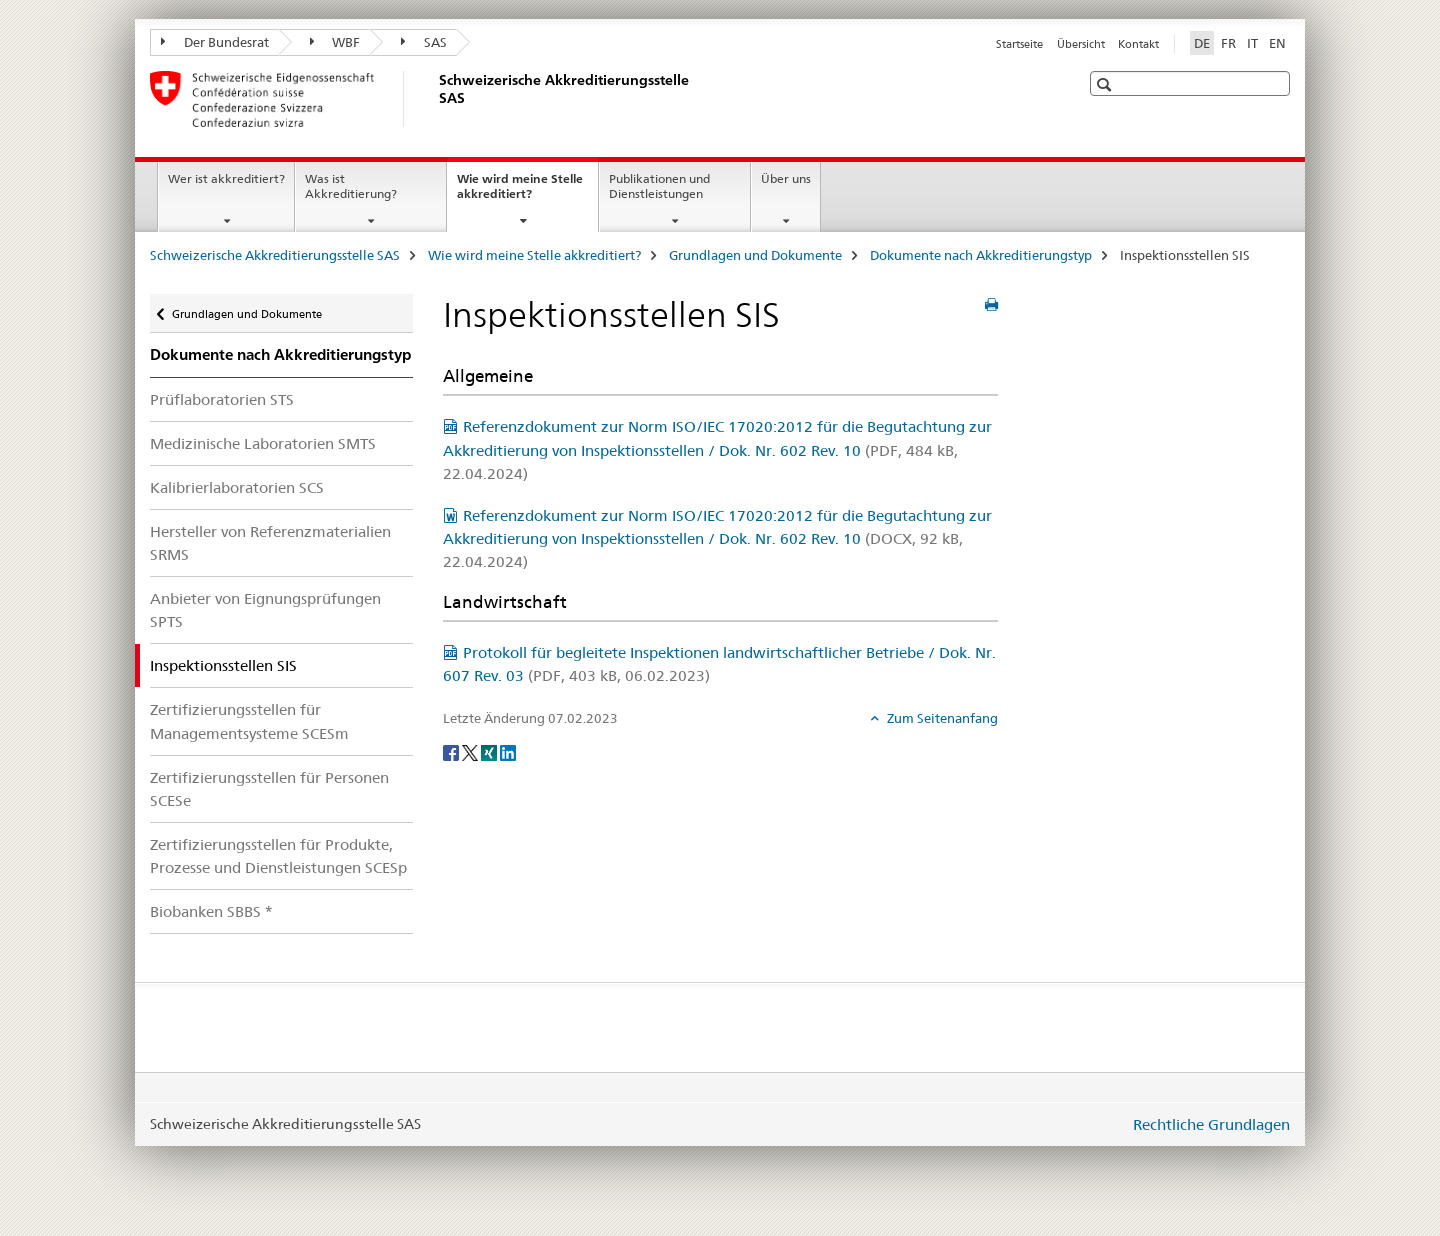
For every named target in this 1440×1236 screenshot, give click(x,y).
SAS (424, 42)
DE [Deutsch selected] (1202, 43)
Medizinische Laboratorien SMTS (263, 443)
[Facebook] (452, 751)
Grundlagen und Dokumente (755, 255)
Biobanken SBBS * (211, 911)
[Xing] (490, 751)
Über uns (786, 178)
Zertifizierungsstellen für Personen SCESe (269, 789)
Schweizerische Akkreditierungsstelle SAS (275, 255)
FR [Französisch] (1228, 43)
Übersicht (1081, 44)
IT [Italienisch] (1252, 43)
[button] (1106, 84)
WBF (335, 42)
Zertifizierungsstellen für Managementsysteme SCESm (249, 721)
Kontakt (1138, 44)
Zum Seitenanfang (941, 718)
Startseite (1019, 44)
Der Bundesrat (215, 42)
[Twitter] (471, 751)
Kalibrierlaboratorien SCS (237, 487)
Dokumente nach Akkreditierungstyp (981, 255)
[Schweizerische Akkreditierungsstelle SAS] (435, 99)
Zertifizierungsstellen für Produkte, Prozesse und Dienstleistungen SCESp (278, 856)
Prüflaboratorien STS (222, 399)
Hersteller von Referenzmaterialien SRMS (270, 543)
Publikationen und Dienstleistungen (659, 186)
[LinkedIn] (508, 751)
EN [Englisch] (1277, 43)
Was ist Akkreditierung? (351, 186)
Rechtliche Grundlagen (1211, 1124)
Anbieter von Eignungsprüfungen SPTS (265, 610)
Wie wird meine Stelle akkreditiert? (520, 193)
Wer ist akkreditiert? (226, 178)
